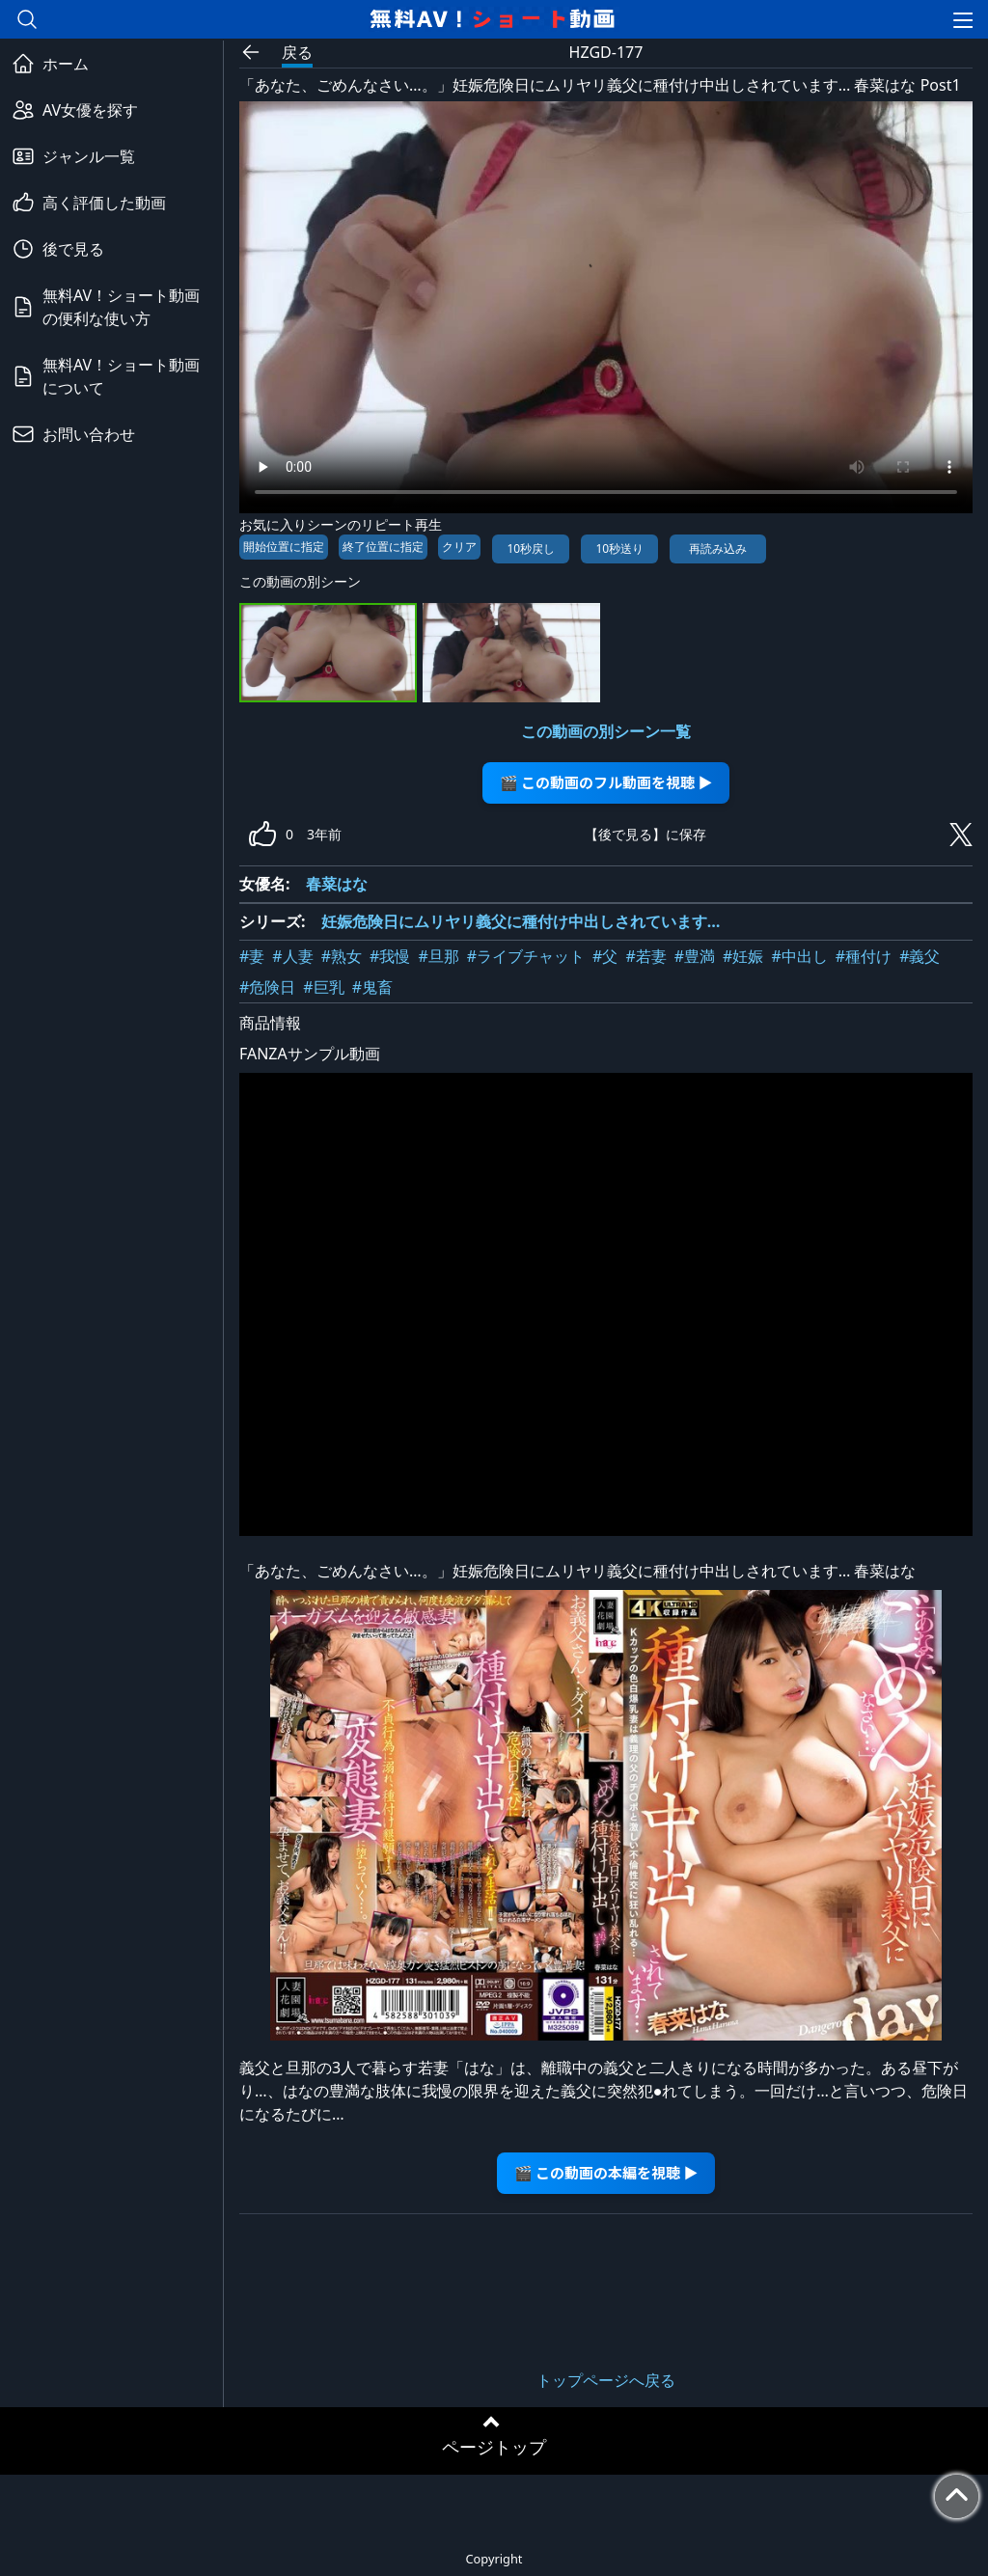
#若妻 (645, 956)
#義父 (919, 956)
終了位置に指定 (383, 546)
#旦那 (438, 956)
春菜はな (337, 883)
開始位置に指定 (283, 546)
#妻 (251, 956)
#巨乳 (323, 987)
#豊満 (694, 956)
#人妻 (292, 956)
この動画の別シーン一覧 (606, 731)
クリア (459, 546)
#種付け (864, 956)
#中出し (799, 956)
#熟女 (341, 956)
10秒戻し (531, 548)
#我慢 (390, 956)
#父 (605, 956)
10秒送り (619, 548)
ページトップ (494, 2446)
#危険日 (267, 987)
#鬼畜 (372, 987)
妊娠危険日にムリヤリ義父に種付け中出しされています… (521, 921)
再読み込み (718, 548)
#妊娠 (743, 956)
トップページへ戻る (605, 2380)
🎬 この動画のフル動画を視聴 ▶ (606, 782)
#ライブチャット (526, 956)
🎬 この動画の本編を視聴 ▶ (606, 2172)
